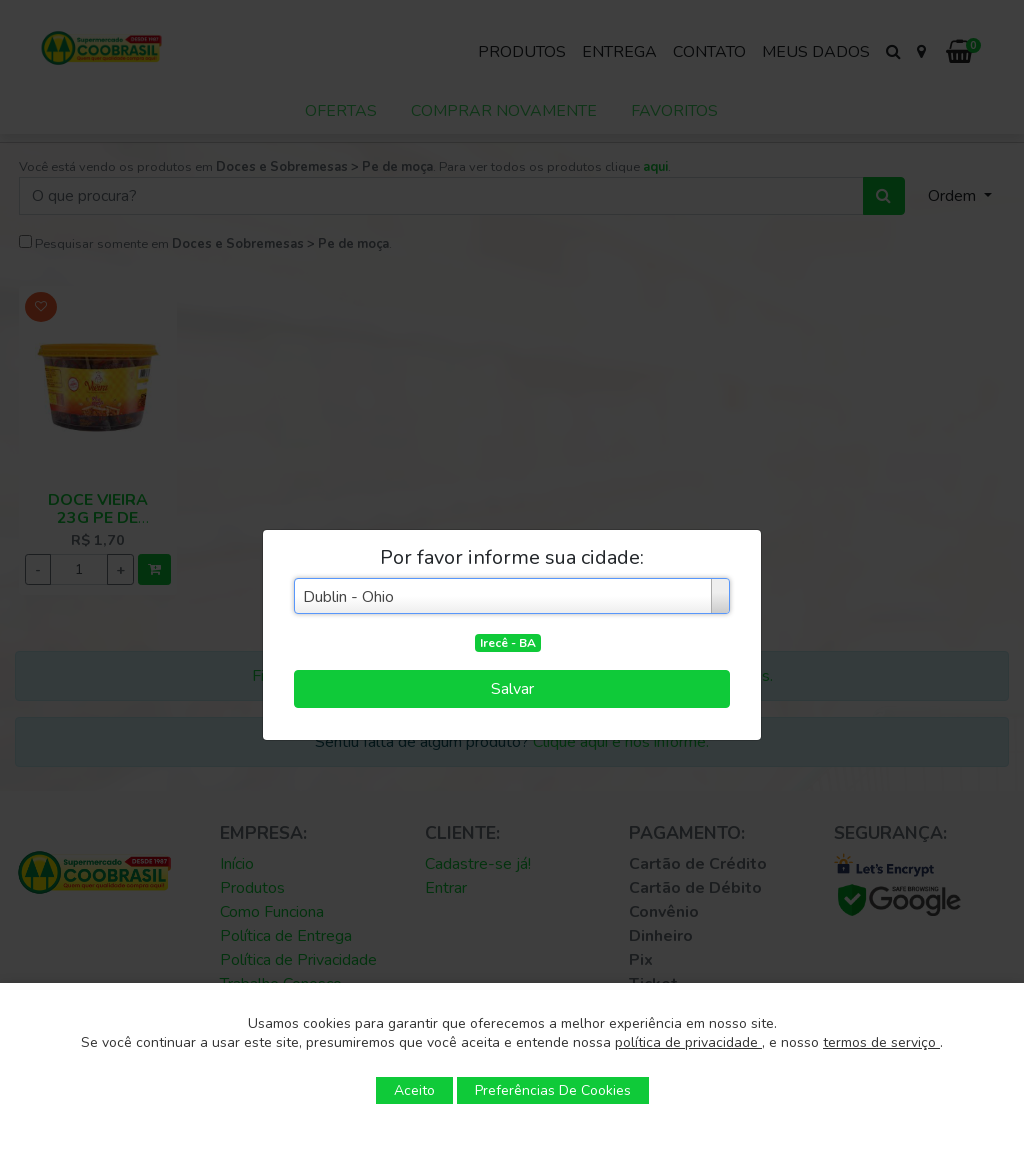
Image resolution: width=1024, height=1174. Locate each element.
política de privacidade (688, 1042)
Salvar (512, 689)
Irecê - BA (508, 643)
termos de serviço (881, 1042)
